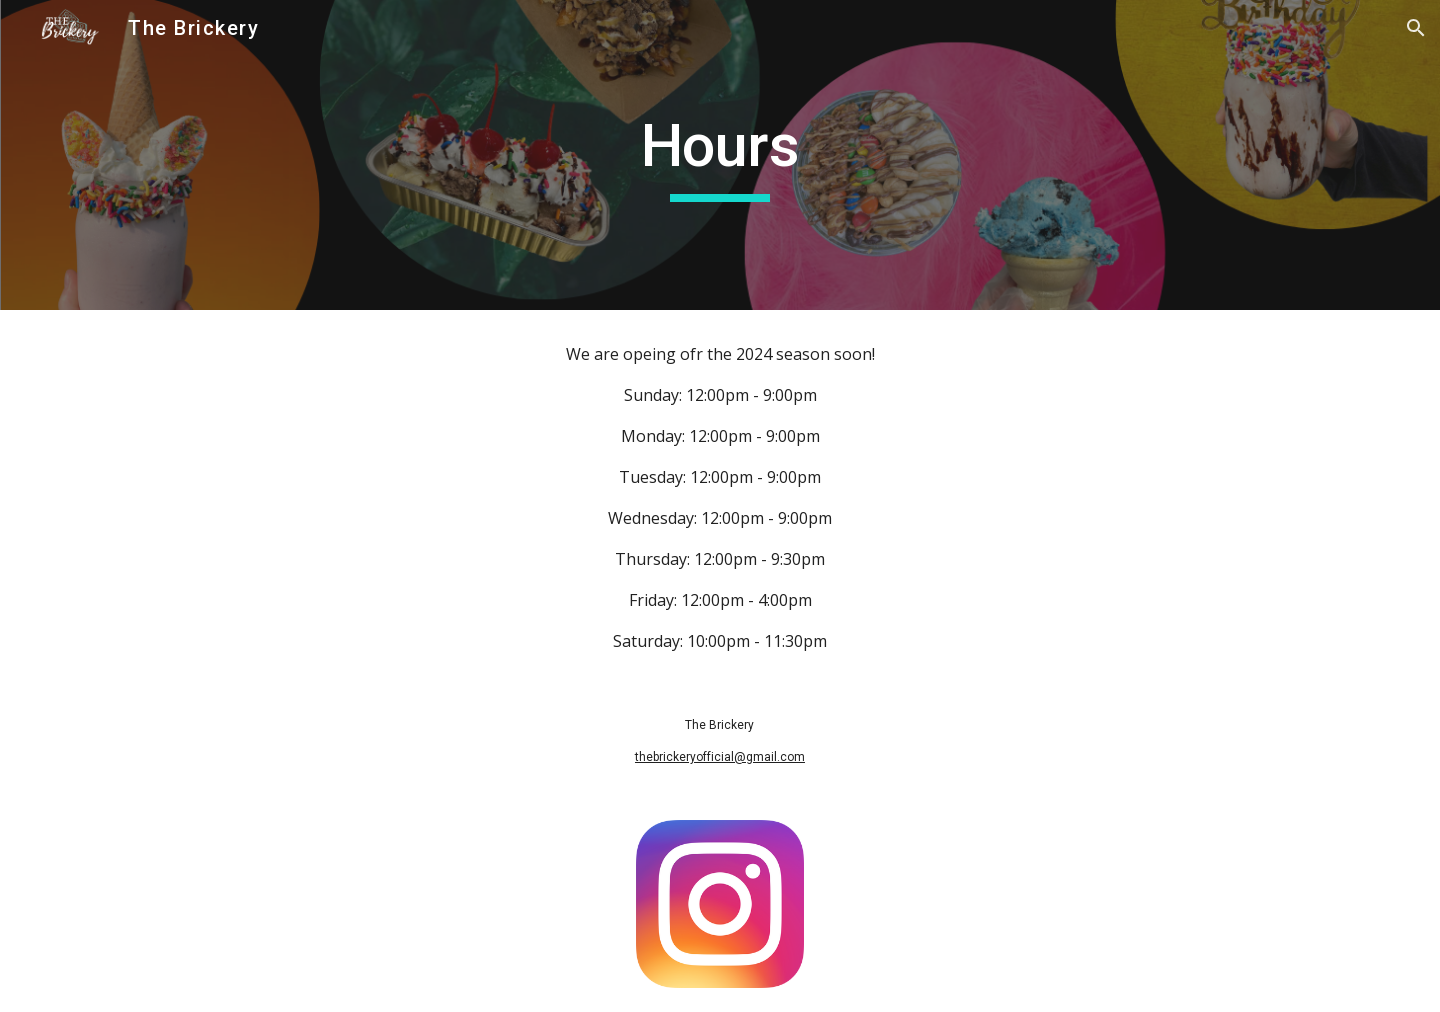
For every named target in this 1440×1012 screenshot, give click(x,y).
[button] (1416, 28)
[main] (720, 155)
